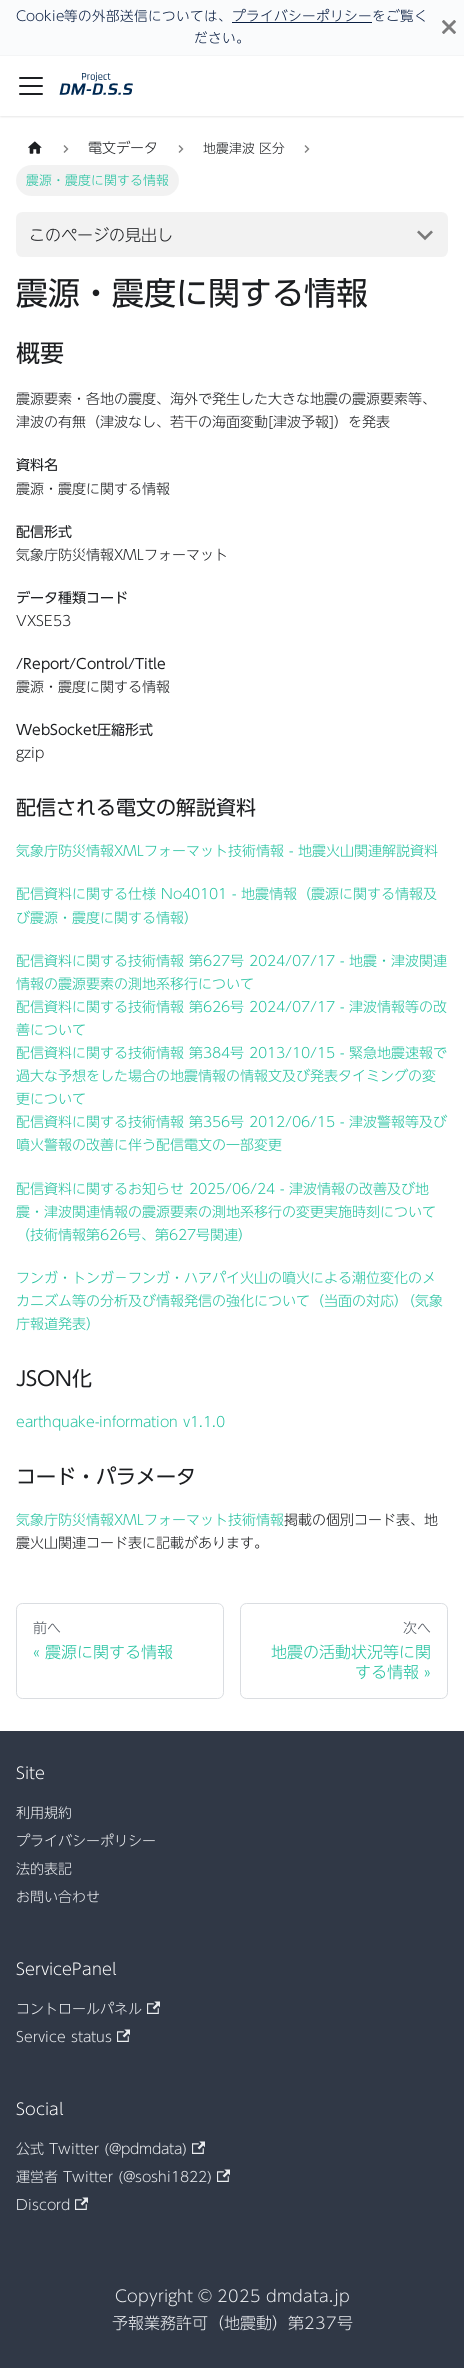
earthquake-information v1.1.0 (120, 1422)
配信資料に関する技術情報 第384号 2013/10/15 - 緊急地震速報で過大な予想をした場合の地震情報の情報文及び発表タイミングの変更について (231, 1076)
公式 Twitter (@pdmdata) (110, 2149)
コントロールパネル (88, 2009)
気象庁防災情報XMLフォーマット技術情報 (150, 1520)
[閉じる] (449, 27)
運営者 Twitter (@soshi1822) (123, 2177)
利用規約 (44, 1813)
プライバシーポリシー (302, 16)
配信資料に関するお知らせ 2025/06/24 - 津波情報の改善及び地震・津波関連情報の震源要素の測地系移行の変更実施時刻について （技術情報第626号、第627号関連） (226, 1212)
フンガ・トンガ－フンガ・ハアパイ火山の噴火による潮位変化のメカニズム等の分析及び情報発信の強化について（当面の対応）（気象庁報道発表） (229, 1301)
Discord (52, 2205)
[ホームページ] (35, 148)
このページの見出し (101, 235)
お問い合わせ (58, 1897)
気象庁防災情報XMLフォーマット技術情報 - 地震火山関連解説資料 (227, 851)
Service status (73, 2037)
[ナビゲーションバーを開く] (31, 86)
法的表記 (44, 1869)
